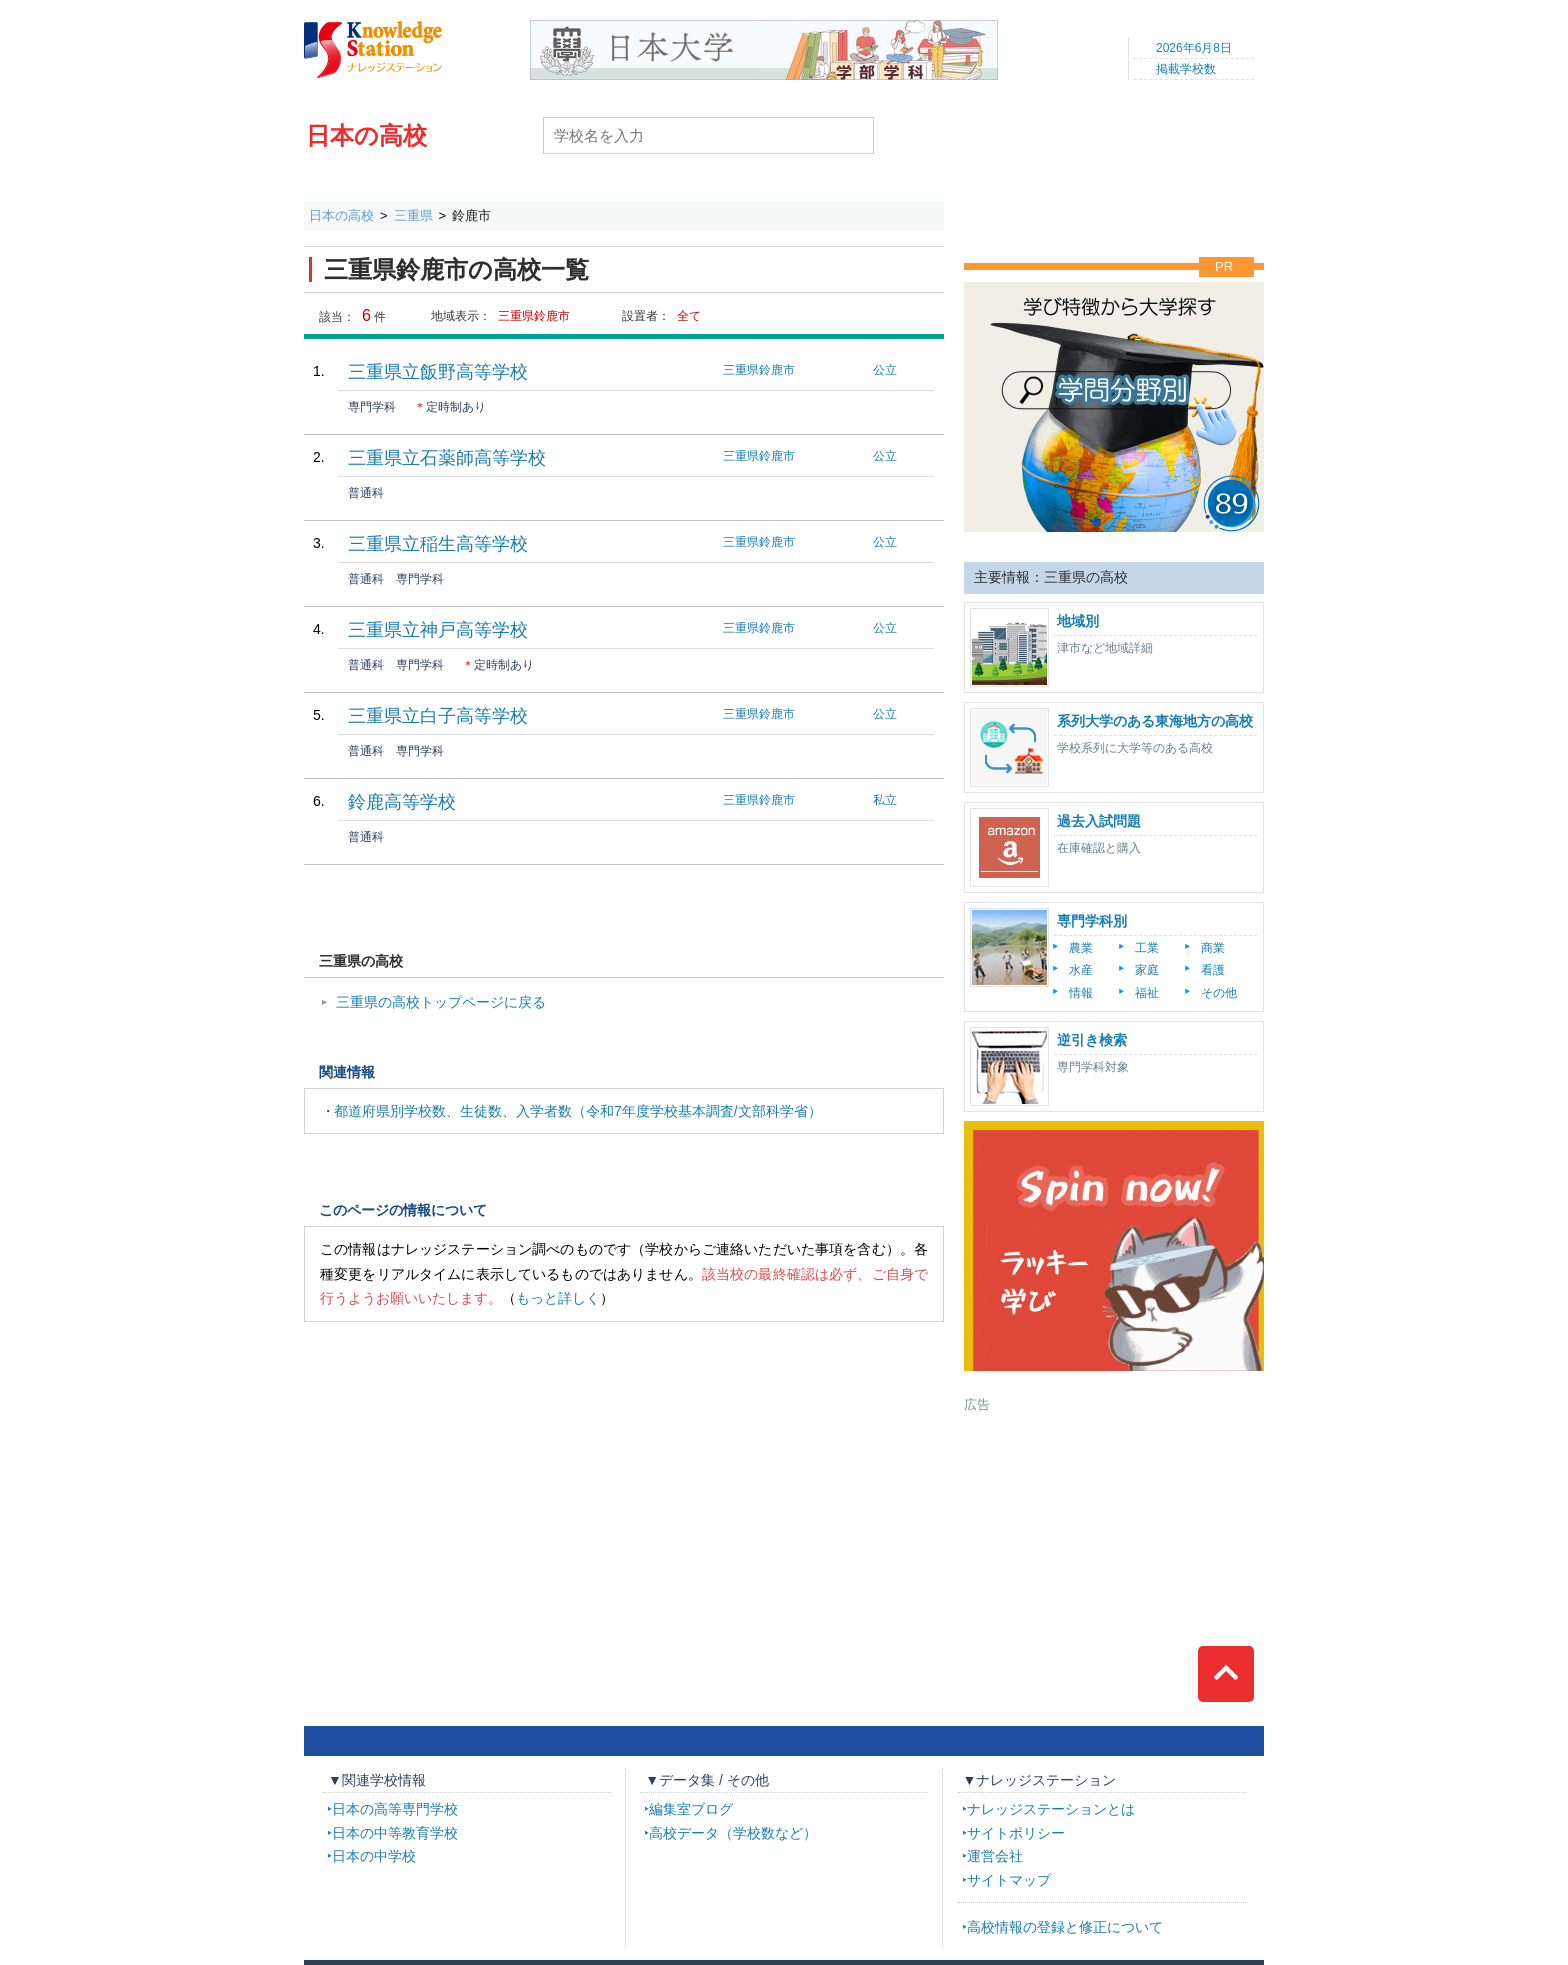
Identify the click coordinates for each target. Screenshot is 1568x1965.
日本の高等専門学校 (395, 1809)
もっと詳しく (558, 1298)
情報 (1081, 993)
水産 (1081, 970)
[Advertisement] (1114, 1539)
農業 (1081, 948)
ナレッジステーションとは (1051, 1809)
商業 (1213, 948)
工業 (1147, 948)
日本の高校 (366, 135)
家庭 (1147, 970)
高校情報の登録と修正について (1065, 1927)
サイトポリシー (1016, 1833)
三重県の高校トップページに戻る (441, 1002)
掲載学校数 (1186, 69)
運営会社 (995, 1856)
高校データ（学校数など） (733, 1833)
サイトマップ (1009, 1880)
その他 (1219, 993)
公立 (885, 370)
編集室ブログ (691, 1809)
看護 (1213, 970)
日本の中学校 (374, 1856)
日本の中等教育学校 (395, 1833)
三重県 (413, 215)
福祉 (1147, 993)
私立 (885, 800)
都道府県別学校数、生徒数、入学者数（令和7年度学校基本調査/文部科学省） (578, 1111)
